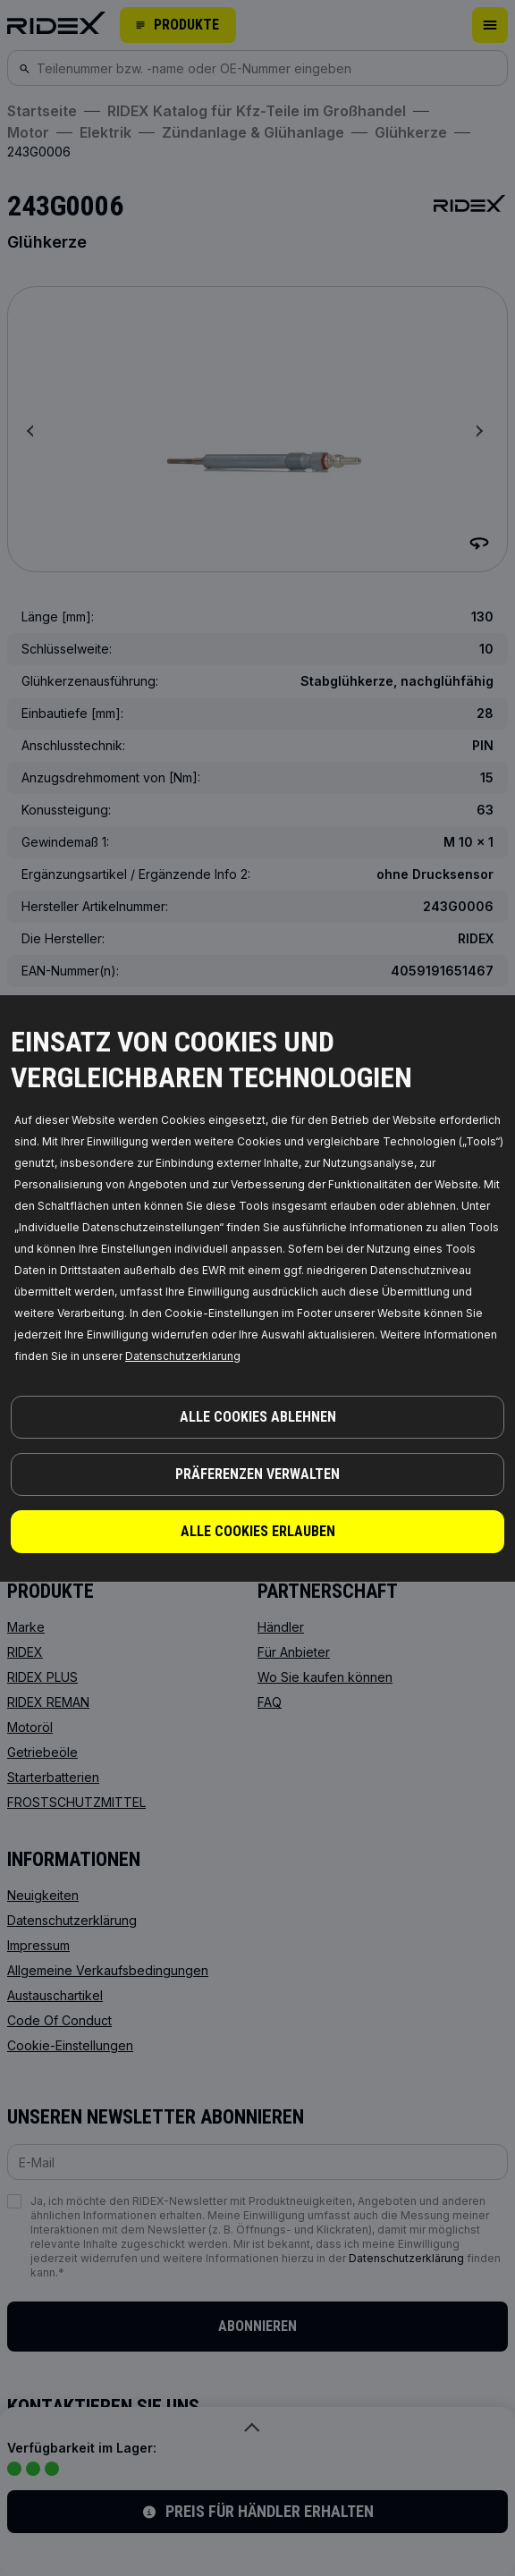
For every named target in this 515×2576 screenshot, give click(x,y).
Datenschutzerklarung (183, 1356)
